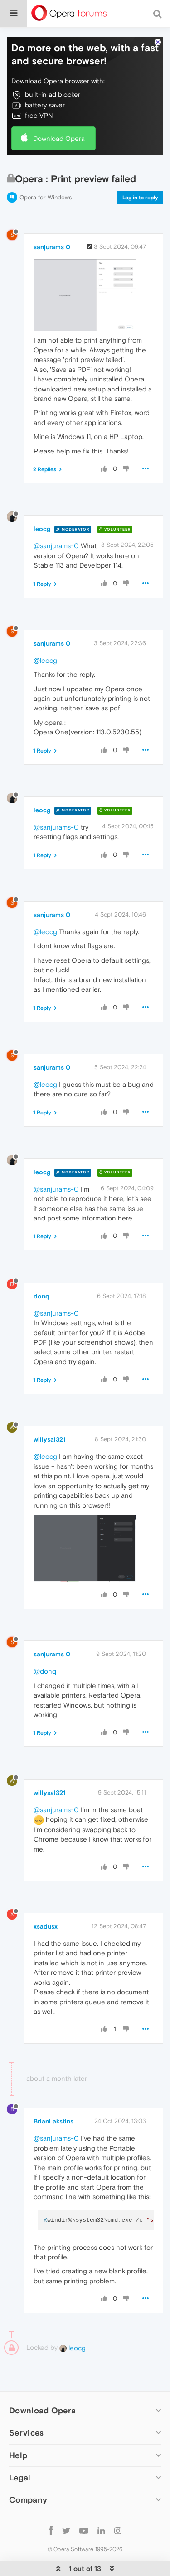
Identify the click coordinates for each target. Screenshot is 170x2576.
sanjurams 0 (52, 247)
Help (18, 2455)
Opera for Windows (45, 197)
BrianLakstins (53, 2121)
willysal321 (50, 1439)
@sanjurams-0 (56, 546)
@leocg (45, 660)
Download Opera (59, 138)
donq (41, 1296)
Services (26, 2432)
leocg (42, 528)
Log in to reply (140, 197)
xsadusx (46, 1926)
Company (28, 2499)
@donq (45, 1671)
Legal (20, 2477)
